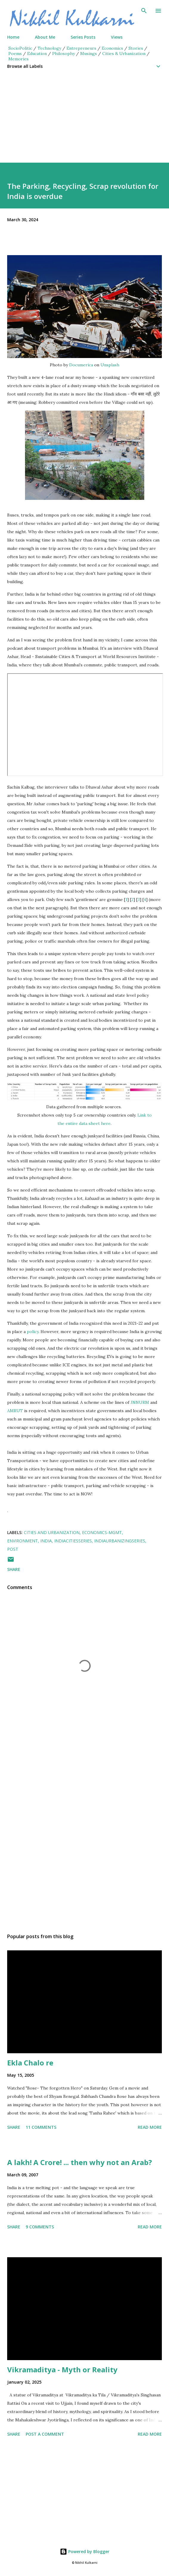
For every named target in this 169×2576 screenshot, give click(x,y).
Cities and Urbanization (52, 1532)
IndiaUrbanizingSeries (119, 1541)
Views (117, 37)
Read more (150, 2127)
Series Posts (83, 37)
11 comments (41, 2127)
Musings (88, 53)
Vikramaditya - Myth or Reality (62, 2369)
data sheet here (95, 1123)
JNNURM (140, 1402)
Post (12, 1549)
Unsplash (109, 365)
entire (72, 1123)
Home (13, 37)
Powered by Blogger (84, 2551)
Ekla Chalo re (30, 2063)
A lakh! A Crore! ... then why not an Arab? (79, 2162)
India (46, 1541)
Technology (49, 48)
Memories (18, 59)
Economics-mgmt (102, 1532)
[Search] (144, 10)
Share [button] (13, 1569)
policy (32, 1331)
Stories (135, 48)
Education (37, 53)
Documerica (81, 365)
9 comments (40, 2227)
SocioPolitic (20, 48)
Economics (112, 48)
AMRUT (15, 1410)
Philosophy (63, 53)
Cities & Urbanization (123, 53)
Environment (22, 1541)
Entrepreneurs (81, 48)
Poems (15, 53)
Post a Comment (45, 2434)
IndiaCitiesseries (73, 1541)
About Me (45, 37)
